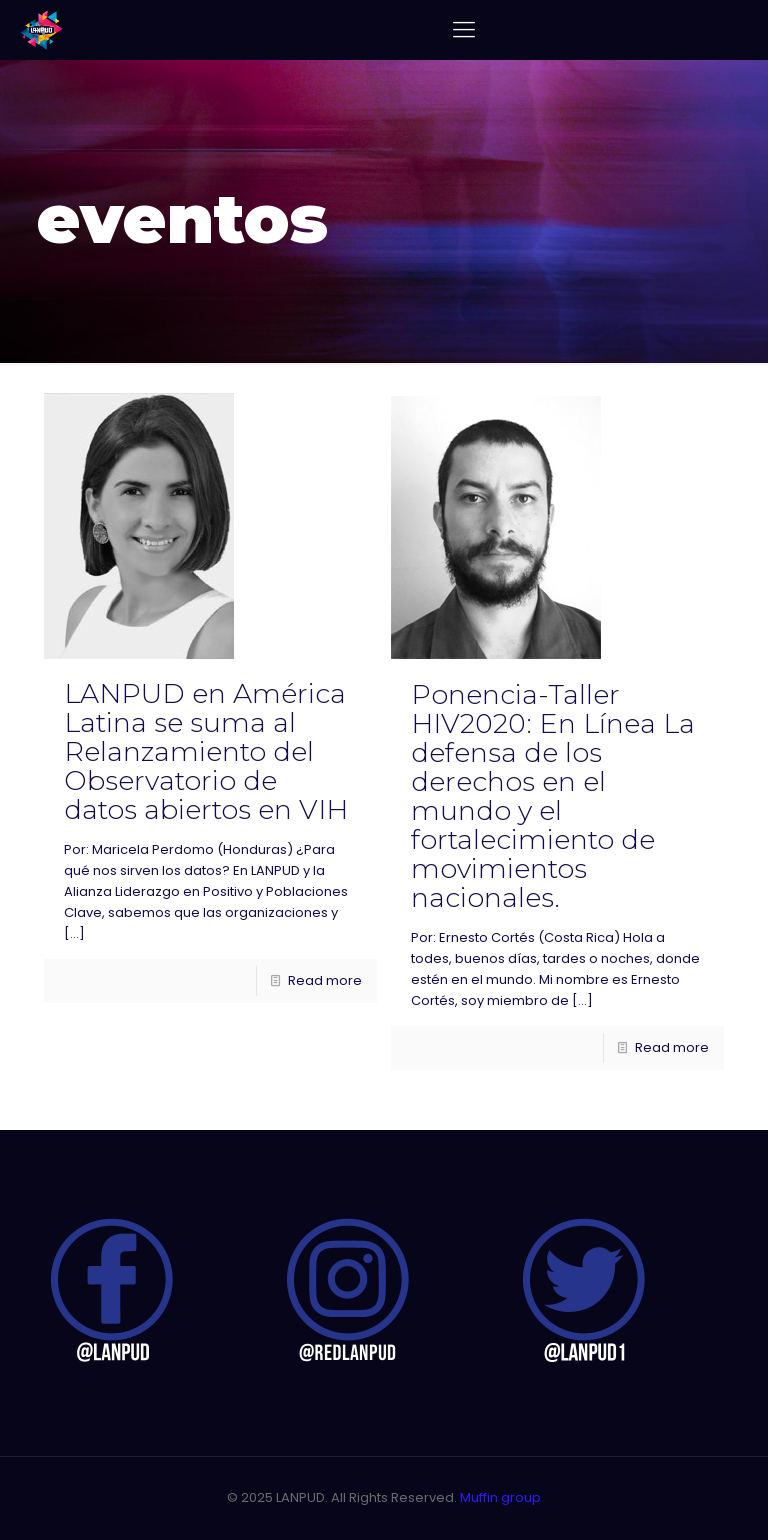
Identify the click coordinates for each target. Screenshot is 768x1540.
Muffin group (500, 1497)
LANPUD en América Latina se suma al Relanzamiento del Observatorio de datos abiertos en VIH (206, 751)
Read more (325, 980)
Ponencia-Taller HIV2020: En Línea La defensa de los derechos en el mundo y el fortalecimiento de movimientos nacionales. (553, 796)
